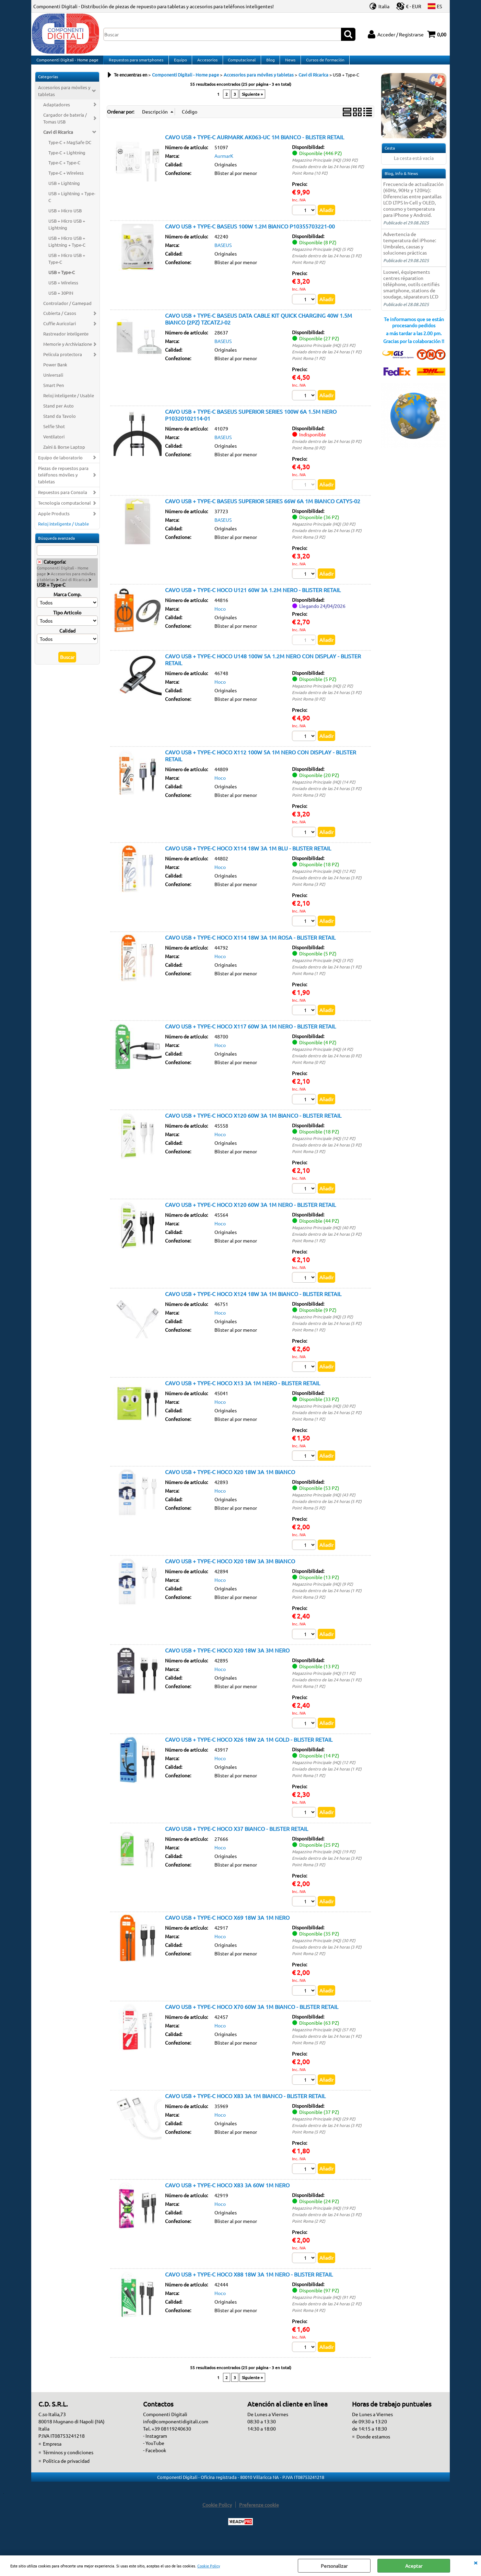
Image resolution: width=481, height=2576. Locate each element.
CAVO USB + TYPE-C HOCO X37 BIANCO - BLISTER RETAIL (236, 1839)
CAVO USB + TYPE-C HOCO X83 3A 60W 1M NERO (227, 2197)
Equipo (179, 63)
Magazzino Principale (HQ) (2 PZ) (322, 694)
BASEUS (223, 252)
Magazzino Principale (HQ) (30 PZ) (323, 531)
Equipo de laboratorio (60, 464)
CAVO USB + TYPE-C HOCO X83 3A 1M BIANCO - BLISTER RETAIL (245, 2108)
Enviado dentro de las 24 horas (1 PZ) (327, 359)
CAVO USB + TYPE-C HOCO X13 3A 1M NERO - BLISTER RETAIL (242, 1393)
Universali (53, 382)
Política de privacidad (66, 2474)
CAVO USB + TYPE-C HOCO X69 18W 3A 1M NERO (227, 1929)
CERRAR (475, 2562)
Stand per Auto (58, 412)
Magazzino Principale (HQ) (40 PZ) (323, 1237)
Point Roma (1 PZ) (308, 365)
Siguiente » (252, 101)
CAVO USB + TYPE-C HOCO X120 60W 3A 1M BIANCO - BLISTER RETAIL (253, 1124)
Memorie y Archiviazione (67, 351)
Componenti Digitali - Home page (67, 63)
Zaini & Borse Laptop (64, 453)
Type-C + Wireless (66, 180)
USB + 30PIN (60, 299)
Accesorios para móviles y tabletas (64, 97)
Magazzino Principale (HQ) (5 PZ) (322, 256)
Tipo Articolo (67, 619)
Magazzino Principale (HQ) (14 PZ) (323, 790)
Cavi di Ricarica (58, 138)
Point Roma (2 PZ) (308, 1965)
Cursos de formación (321, 63)
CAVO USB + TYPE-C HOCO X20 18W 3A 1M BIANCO (230, 1482)
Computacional (240, 63)
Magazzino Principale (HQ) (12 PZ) (323, 879)
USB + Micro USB (65, 217)
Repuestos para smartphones (135, 63)
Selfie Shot (54, 433)
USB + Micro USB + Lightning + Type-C (66, 248)
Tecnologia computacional (64, 510)
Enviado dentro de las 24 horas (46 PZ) (328, 173)
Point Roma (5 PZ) (308, 1518)
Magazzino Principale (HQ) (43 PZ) (323, 1505)
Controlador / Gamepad (67, 310)
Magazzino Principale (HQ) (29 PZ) (323, 2131)
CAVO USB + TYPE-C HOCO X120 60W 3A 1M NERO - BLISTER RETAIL (250, 1214)
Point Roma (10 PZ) (310, 180)
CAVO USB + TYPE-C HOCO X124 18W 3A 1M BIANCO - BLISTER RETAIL (253, 1303)
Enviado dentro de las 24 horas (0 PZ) (327, 448)
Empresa (52, 2457)
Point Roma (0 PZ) (308, 269)
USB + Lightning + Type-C (71, 203)
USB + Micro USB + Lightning (66, 231)
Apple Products (54, 520)
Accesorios (206, 63)
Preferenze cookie (259, 2518)
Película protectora (62, 361)
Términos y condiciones (68, 2465)
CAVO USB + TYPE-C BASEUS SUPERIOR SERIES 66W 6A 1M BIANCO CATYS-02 (262, 508)
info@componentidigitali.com (175, 2435)
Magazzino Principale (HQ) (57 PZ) (323, 2041)
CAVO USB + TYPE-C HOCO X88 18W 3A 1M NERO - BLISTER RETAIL (249, 2286)
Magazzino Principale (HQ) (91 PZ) (323, 2310)
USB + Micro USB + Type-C (66, 265)
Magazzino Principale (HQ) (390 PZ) (325, 166)
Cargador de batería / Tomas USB (65, 125)
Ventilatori (53, 443)
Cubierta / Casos (59, 320)
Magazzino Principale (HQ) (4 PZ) (322, 1058)
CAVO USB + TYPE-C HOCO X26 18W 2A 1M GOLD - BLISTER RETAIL (248, 1750)
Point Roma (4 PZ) (308, 2323)
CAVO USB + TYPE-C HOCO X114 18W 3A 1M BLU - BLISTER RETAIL (248, 856)
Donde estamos (373, 2450)
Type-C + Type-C (64, 169)
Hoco (220, 617)
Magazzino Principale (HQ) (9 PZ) (322, 1595)
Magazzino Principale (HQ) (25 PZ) (323, 352)
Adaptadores (56, 111)
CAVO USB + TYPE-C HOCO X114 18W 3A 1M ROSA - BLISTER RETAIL (250, 946)
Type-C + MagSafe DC (69, 149)
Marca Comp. (67, 601)
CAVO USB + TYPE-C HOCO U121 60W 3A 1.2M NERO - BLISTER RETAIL (253, 598)
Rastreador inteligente (66, 340)
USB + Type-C (61, 279)
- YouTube (153, 2456)
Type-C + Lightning (66, 159)
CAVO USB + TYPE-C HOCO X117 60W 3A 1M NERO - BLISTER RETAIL (250, 1035)
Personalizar (334, 2566)
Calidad (67, 637)
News (287, 63)
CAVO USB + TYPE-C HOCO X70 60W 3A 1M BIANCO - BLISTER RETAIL (251, 2018)
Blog (267, 63)
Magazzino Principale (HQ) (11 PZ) (323, 1684)
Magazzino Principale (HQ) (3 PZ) (322, 969)
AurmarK (223, 163)
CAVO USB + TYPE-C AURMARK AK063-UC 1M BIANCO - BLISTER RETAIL (254, 143)
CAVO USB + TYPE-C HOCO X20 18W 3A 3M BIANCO (230, 1571)
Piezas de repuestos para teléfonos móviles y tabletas (63, 481)
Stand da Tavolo (59, 423)
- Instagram (155, 2449)
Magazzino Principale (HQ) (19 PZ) (323, 1863)
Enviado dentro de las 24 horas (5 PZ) (327, 1333)
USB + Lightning (64, 190)
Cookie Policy (208, 2565)
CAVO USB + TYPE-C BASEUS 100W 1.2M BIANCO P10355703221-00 (250, 233)
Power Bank (55, 371)
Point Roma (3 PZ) (308, 544)
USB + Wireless (63, 289)
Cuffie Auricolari (59, 330)
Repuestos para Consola (62, 499)
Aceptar (413, 2566)
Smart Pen (53, 392)
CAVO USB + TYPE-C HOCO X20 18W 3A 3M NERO (227, 1661)
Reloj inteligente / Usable (68, 402)
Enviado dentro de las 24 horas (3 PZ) (327, 263)
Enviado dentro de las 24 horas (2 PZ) (327, 1422)
